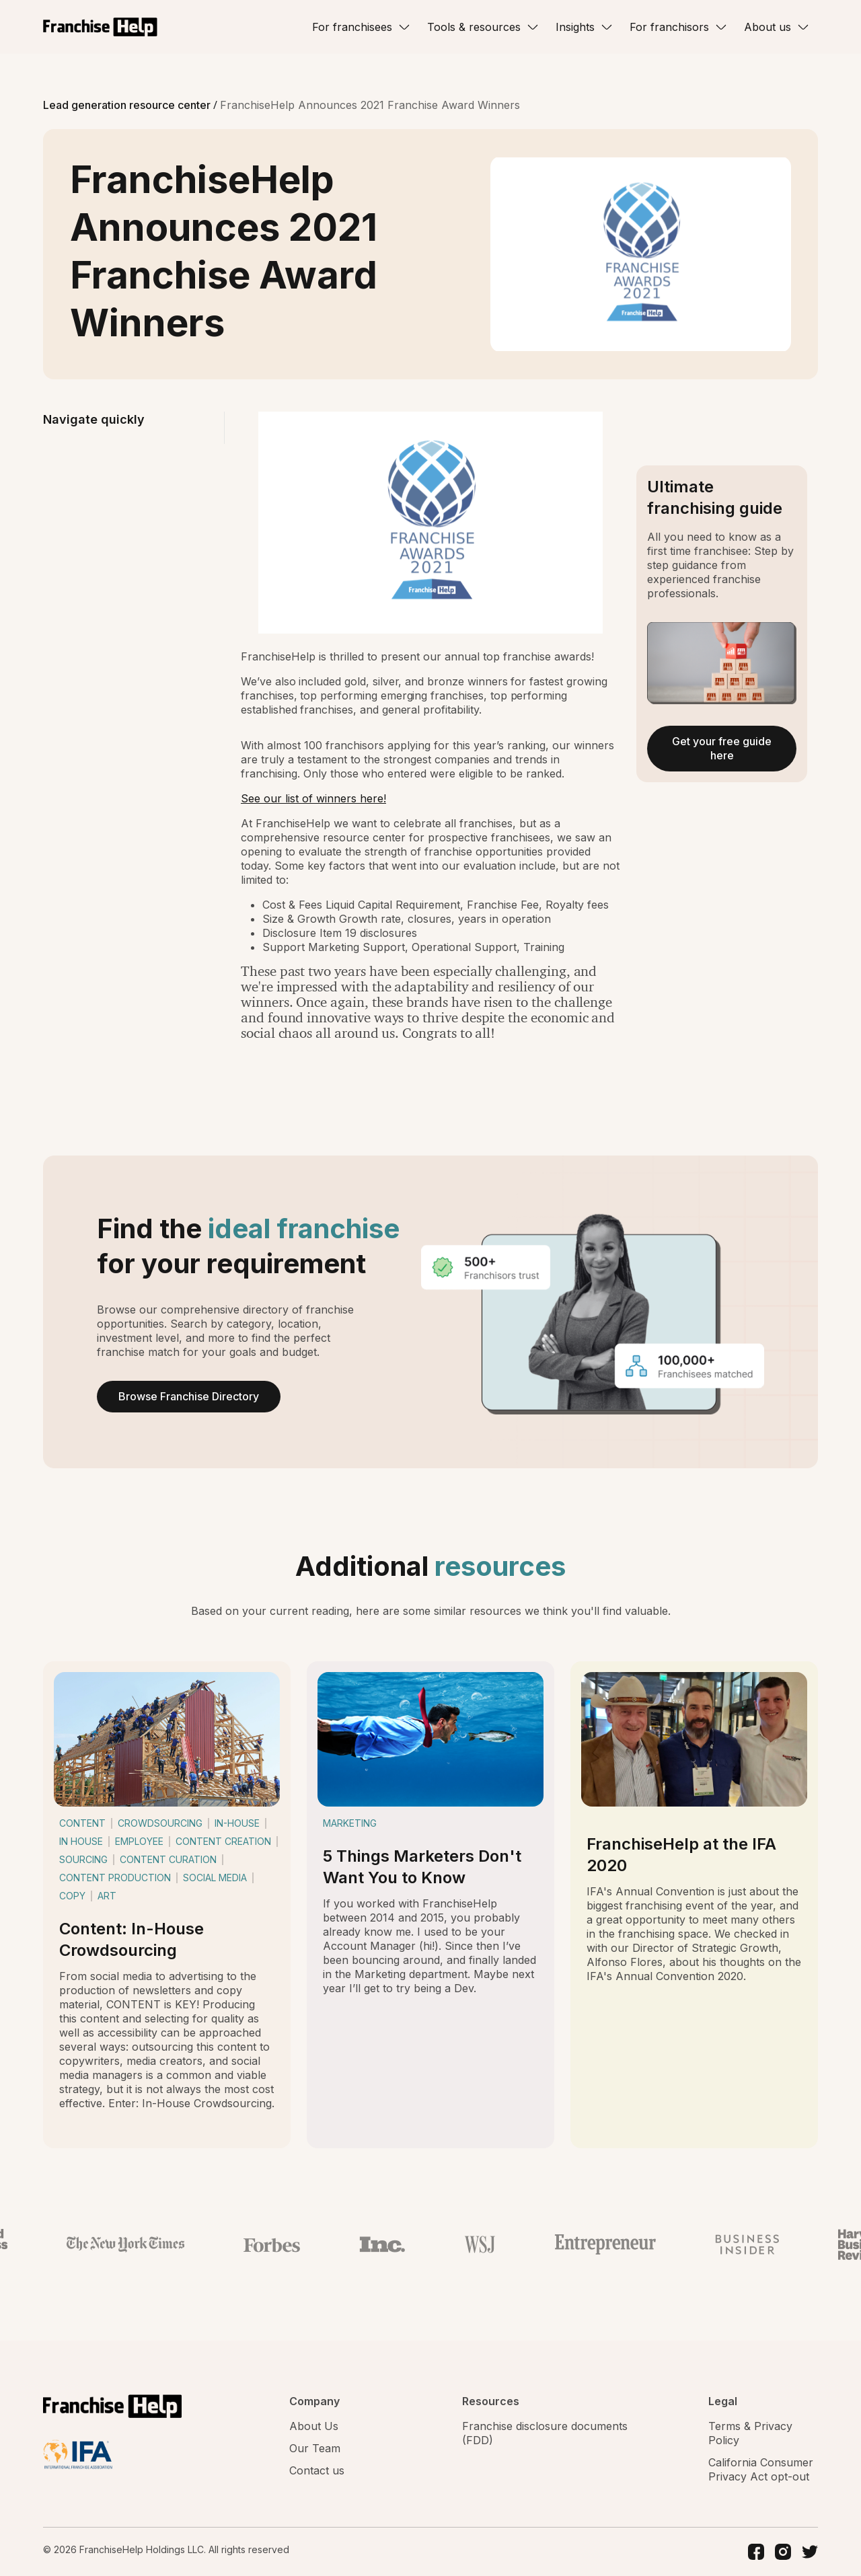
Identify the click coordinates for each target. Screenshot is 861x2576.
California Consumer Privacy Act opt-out (760, 2469)
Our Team (314, 2448)
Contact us (316, 2470)
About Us (313, 2426)
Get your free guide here (722, 748)
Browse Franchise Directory (188, 1396)
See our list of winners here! (313, 798)
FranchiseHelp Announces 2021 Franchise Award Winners (370, 105)
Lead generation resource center (128, 105)
